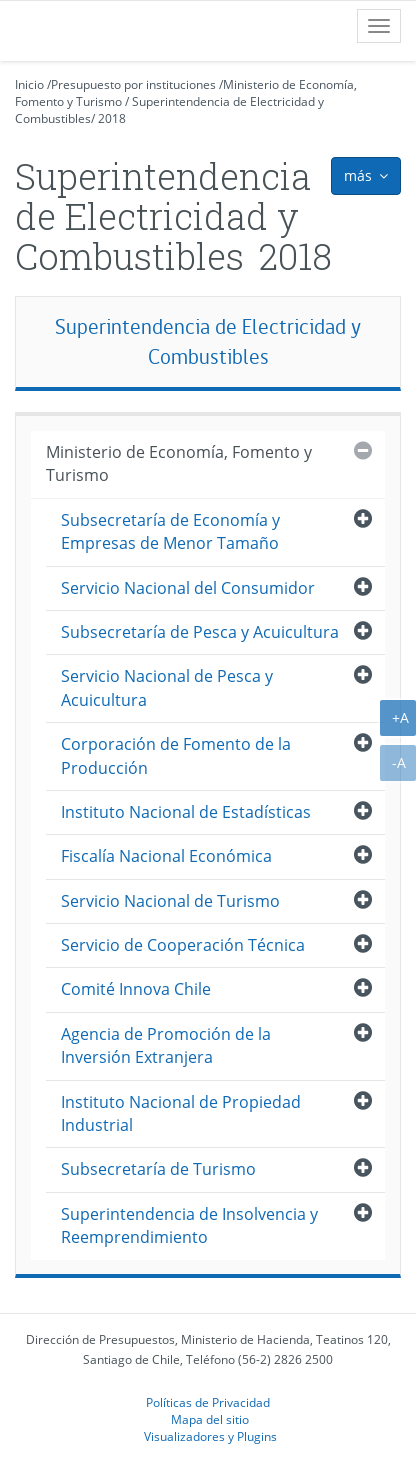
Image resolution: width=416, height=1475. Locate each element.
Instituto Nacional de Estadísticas (186, 812)
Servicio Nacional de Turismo (170, 901)
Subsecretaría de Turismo (158, 1169)
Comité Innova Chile (136, 989)
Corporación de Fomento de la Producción (176, 755)
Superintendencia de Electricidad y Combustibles (208, 341)
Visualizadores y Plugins (210, 1436)
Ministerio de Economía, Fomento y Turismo (179, 463)
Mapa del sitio (210, 1419)
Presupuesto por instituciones (133, 84)
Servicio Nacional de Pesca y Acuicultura (167, 687)
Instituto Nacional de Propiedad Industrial (181, 1113)
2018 (112, 118)
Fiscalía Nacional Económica (166, 856)
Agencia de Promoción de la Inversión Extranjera (166, 1045)
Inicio (29, 84)
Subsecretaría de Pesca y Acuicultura (200, 632)
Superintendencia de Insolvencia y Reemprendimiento (189, 1225)
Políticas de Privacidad (208, 1402)
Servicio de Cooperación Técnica (183, 945)
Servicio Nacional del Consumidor (188, 588)
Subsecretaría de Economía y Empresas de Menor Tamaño (170, 531)
